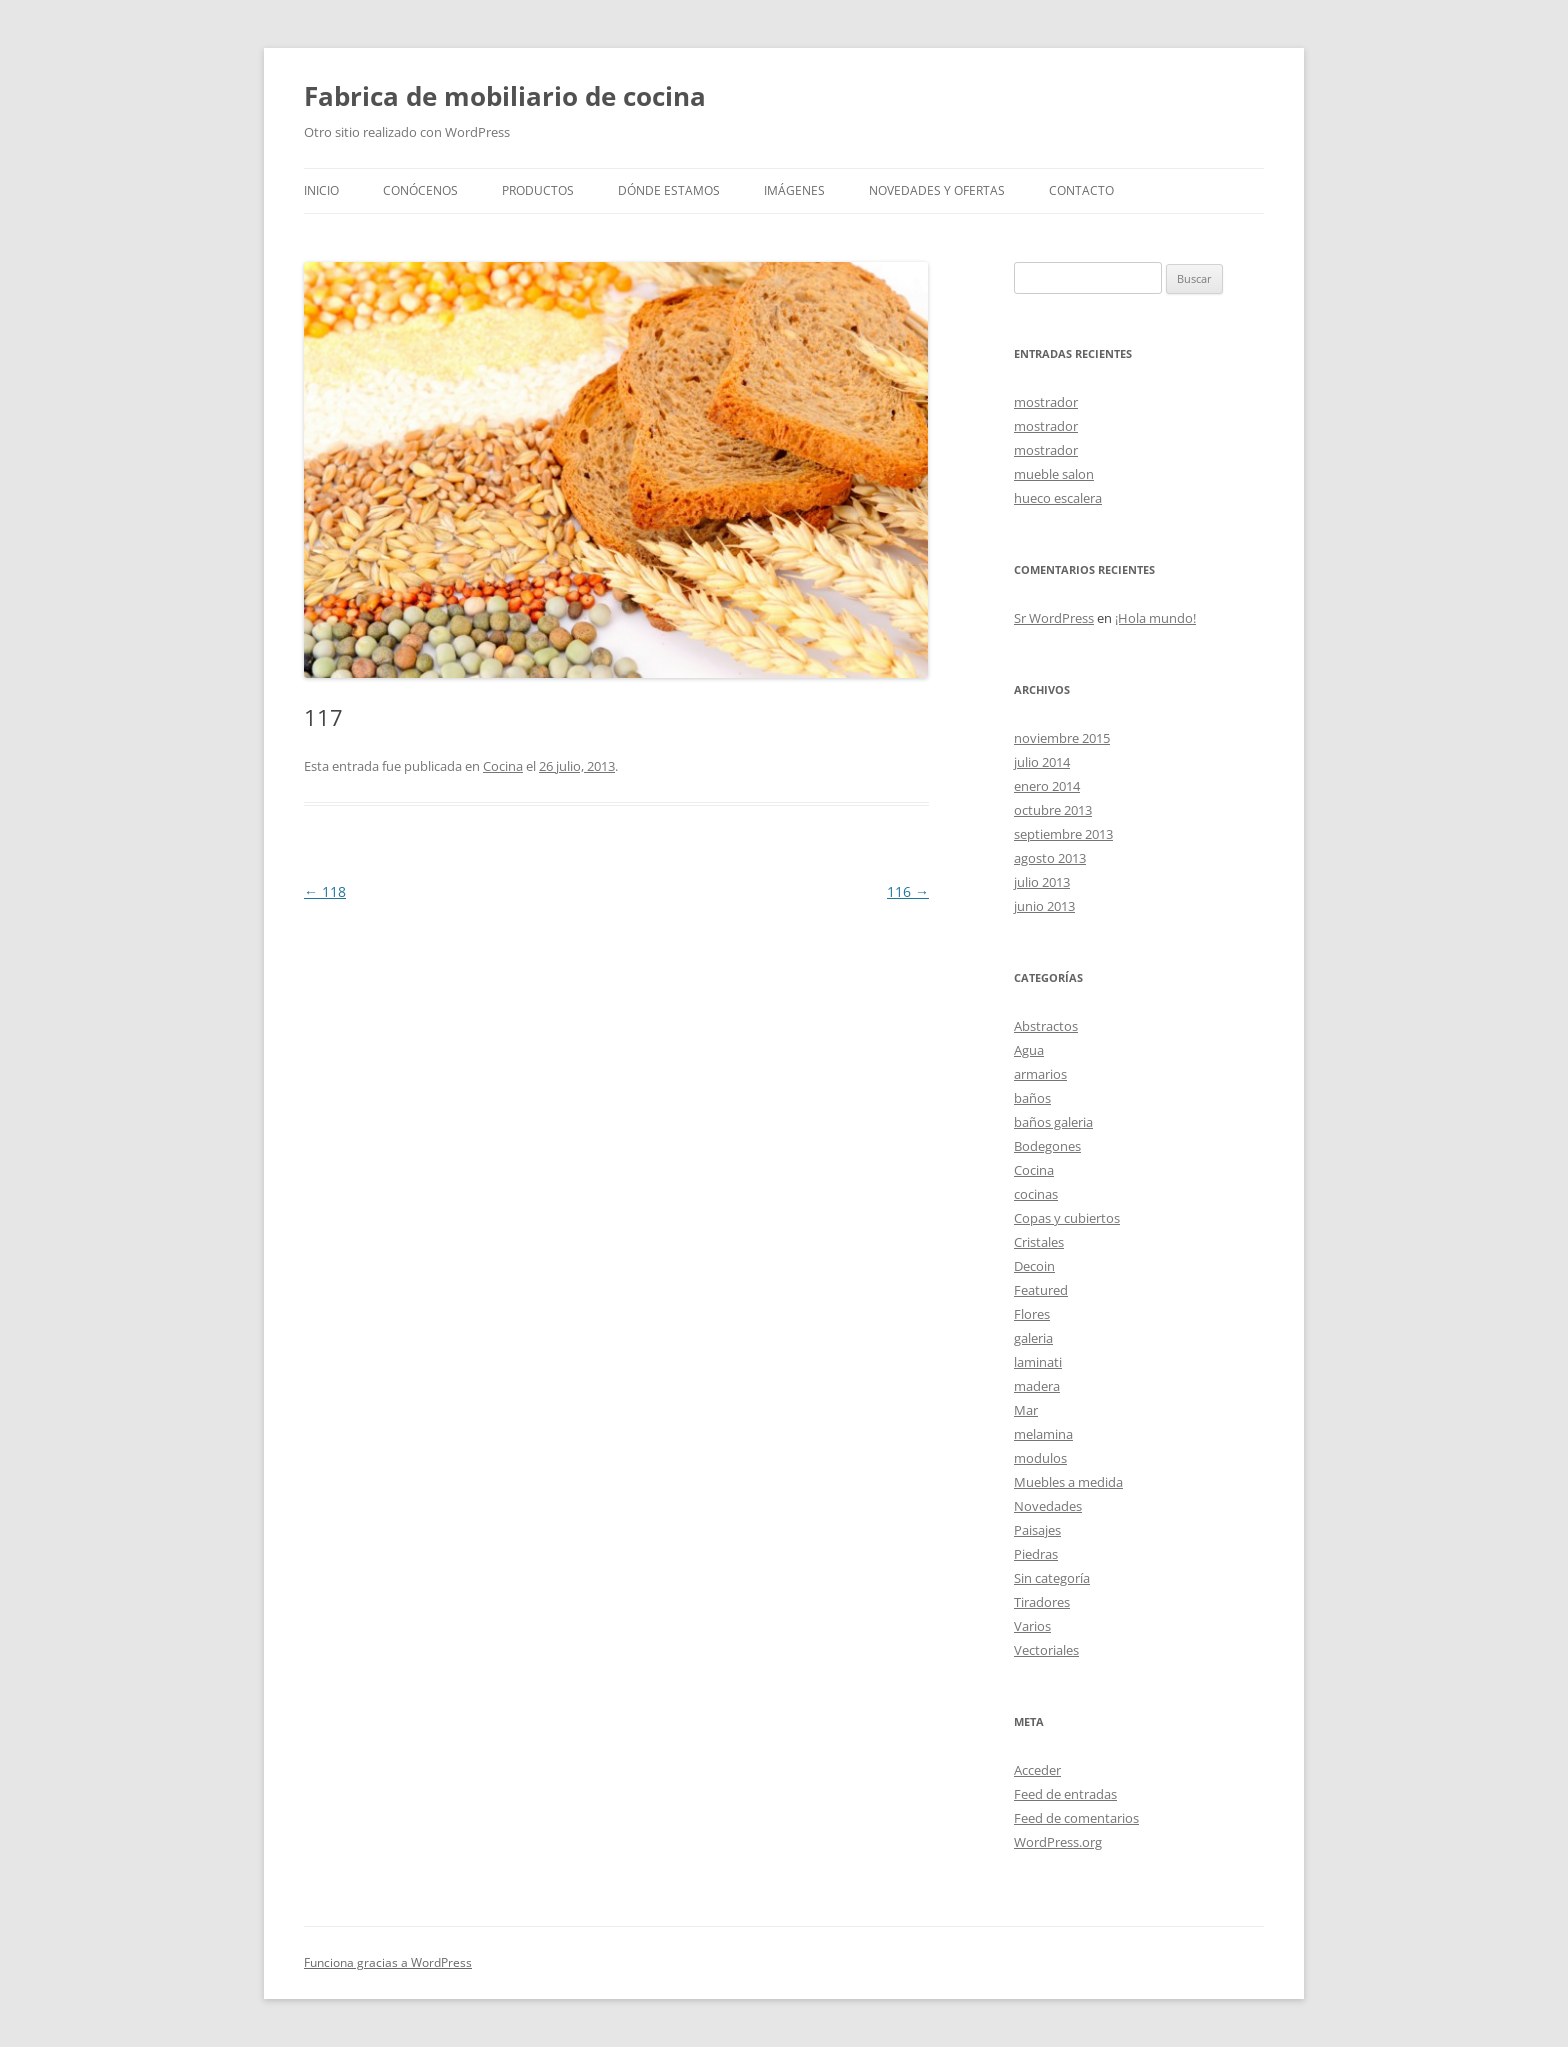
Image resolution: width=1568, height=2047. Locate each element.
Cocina (503, 766)
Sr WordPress (1054, 618)
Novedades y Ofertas (937, 190)
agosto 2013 (1050, 858)
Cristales (1039, 1242)
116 (908, 891)
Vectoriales (1046, 1650)
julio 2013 (1042, 882)
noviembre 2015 (1062, 738)
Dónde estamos (669, 190)
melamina (1043, 1434)
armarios (1040, 1074)
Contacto (1081, 190)
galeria (1033, 1338)
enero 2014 (1047, 786)
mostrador (1046, 402)
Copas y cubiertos (1067, 1218)
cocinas (1036, 1194)
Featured (1041, 1290)
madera (1037, 1386)
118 (325, 891)
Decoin (1034, 1266)
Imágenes (794, 190)
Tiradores (1042, 1602)
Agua (1029, 1050)
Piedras (1036, 1554)
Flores (1032, 1314)
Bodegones (1047, 1146)
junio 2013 (1044, 906)
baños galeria (1053, 1122)
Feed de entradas (1065, 1794)
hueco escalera (1058, 498)
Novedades (1048, 1506)
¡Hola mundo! (1155, 618)
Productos (538, 190)
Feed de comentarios (1076, 1818)
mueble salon (1054, 474)
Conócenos (420, 190)
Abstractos (1046, 1026)
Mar (1026, 1410)
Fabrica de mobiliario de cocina (505, 96)
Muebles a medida (1068, 1482)
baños (1032, 1098)
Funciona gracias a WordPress (388, 1962)
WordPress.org (1058, 1842)
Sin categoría (1052, 1578)
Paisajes (1037, 1530)
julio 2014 (1042, 762)
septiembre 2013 (1063, 834)
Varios (1032, 1626)
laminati (1038, 1362)
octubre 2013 (1053, 810)
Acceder (1037, 1770)
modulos (1040, 1458)
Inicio (321, 190)
